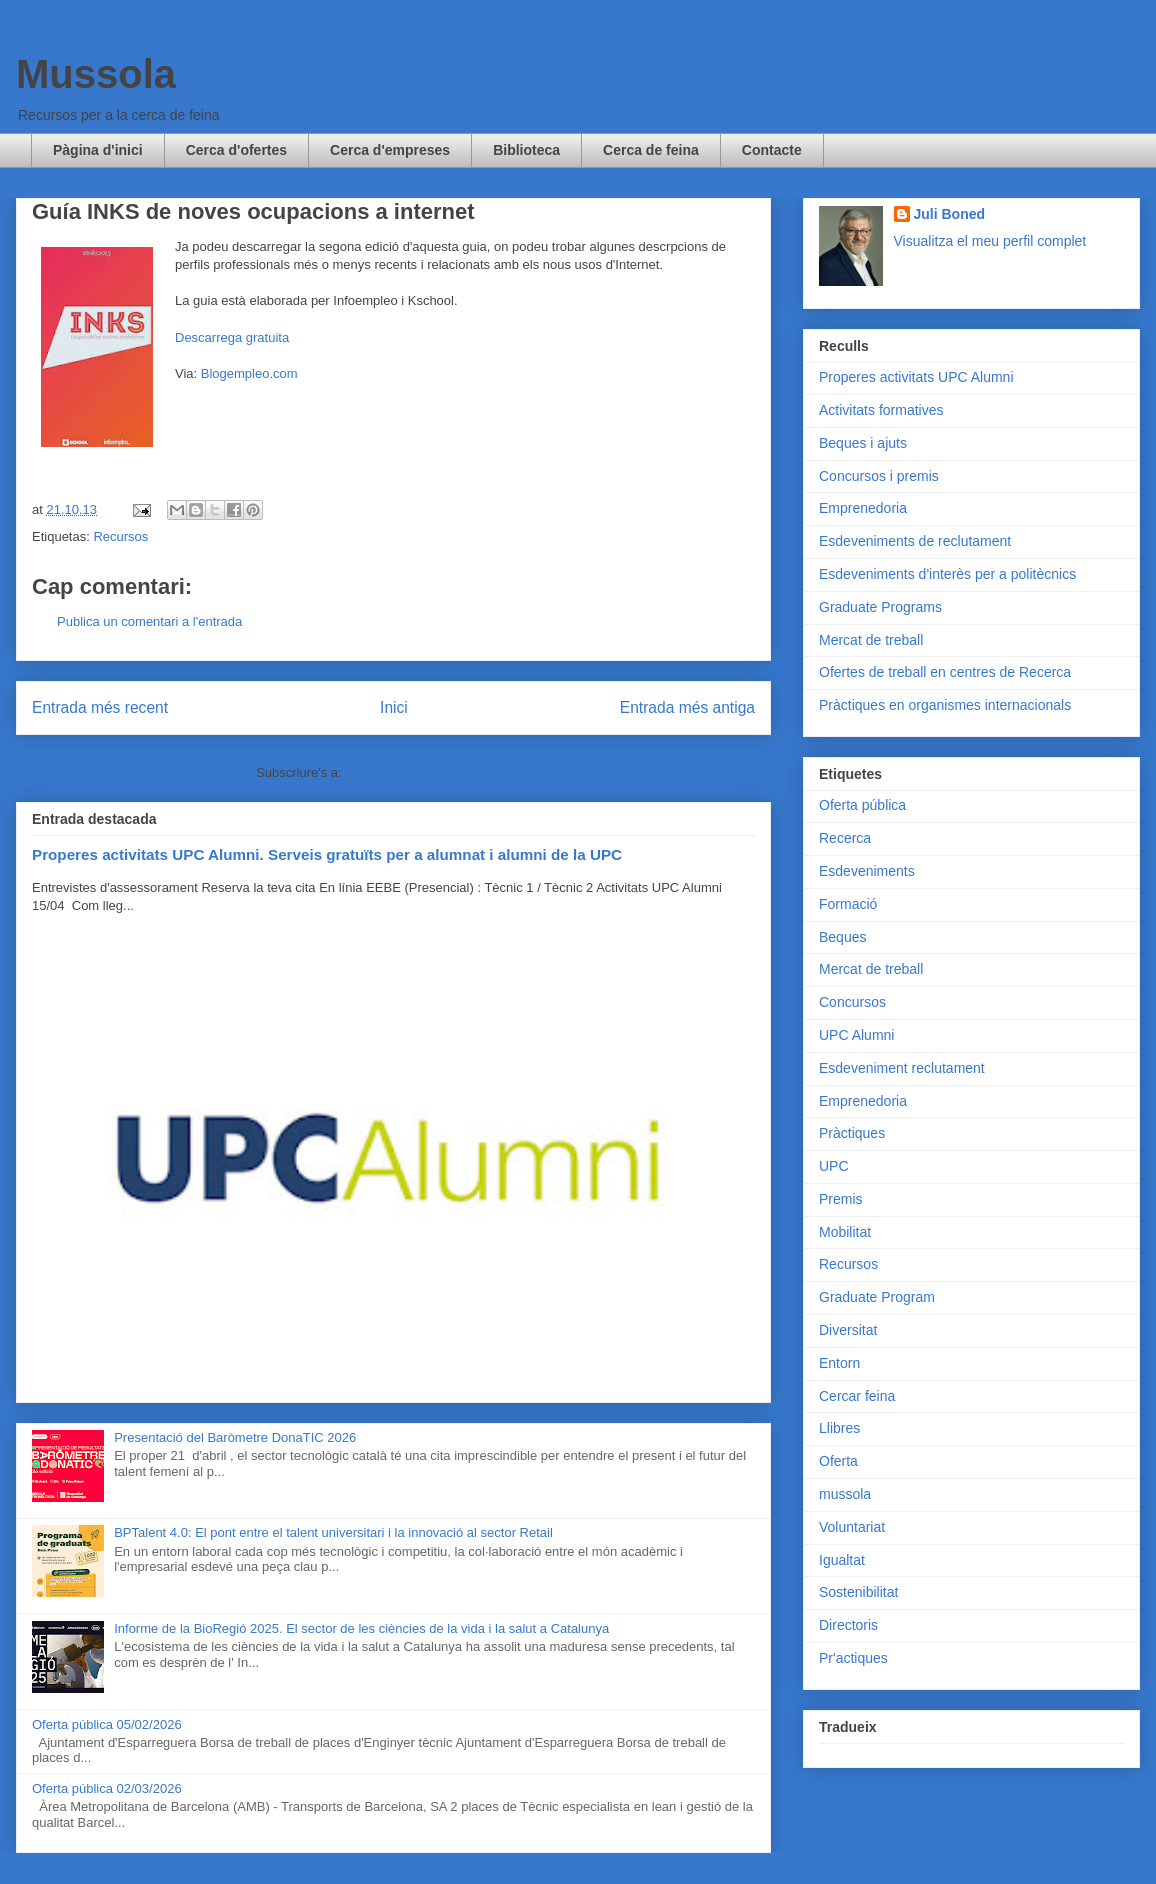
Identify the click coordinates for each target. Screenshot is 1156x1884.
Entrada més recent (100, 707)
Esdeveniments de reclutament (915, 541)
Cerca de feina (651, 150)
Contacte (772, 150)
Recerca (845, 838)
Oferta (838, 1461)
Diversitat (848, 1330)
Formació (848, 904)
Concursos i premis (879, 476)
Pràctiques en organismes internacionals (945, 705)
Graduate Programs (880, 607)
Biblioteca (526, 150)
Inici (394, 707)
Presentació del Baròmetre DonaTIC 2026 (235, 1437)
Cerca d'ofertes (236, 150)
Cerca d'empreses (390, 150)
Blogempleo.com (249, 373)
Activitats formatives (881, 410)
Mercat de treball (871, 640)
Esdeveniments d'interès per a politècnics (947, 574)
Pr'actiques (853, 1658)
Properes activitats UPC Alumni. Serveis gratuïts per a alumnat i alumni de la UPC (327, 854)
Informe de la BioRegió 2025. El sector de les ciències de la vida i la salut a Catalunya (361, 1628)
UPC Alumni (856, 1035)
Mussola (96, 74)
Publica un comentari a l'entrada (149, 621)
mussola (845, 1494)
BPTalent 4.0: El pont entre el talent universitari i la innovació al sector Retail (333, 1532)
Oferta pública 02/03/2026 (107, 1788)
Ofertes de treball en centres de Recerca (945, 672)
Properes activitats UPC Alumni (916, 377)
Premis (841, 1199)
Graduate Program (877, 1297)
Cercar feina (857, 1396)
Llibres (839, 1428)
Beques (842, 937)
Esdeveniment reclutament (902, 1068)
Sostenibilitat (858, 1592)
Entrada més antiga (687, 707)
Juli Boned (950, 214)
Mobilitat (845, 1232)
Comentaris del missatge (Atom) (438, 772)
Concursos (852, 1002)
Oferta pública (862, 805)
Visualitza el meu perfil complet (990, 241)
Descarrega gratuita (232, 337)
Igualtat (842, 1560)
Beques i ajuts (863, 443)
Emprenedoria (863, 508)
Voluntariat (852, 1527)
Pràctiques (852, 1133)
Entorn (839, 1363)
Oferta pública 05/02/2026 (107, 1724)
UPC (834, 1166)
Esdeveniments (867, 871)
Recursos (120, 536)
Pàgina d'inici (98, 150)
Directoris (848, 1625)
